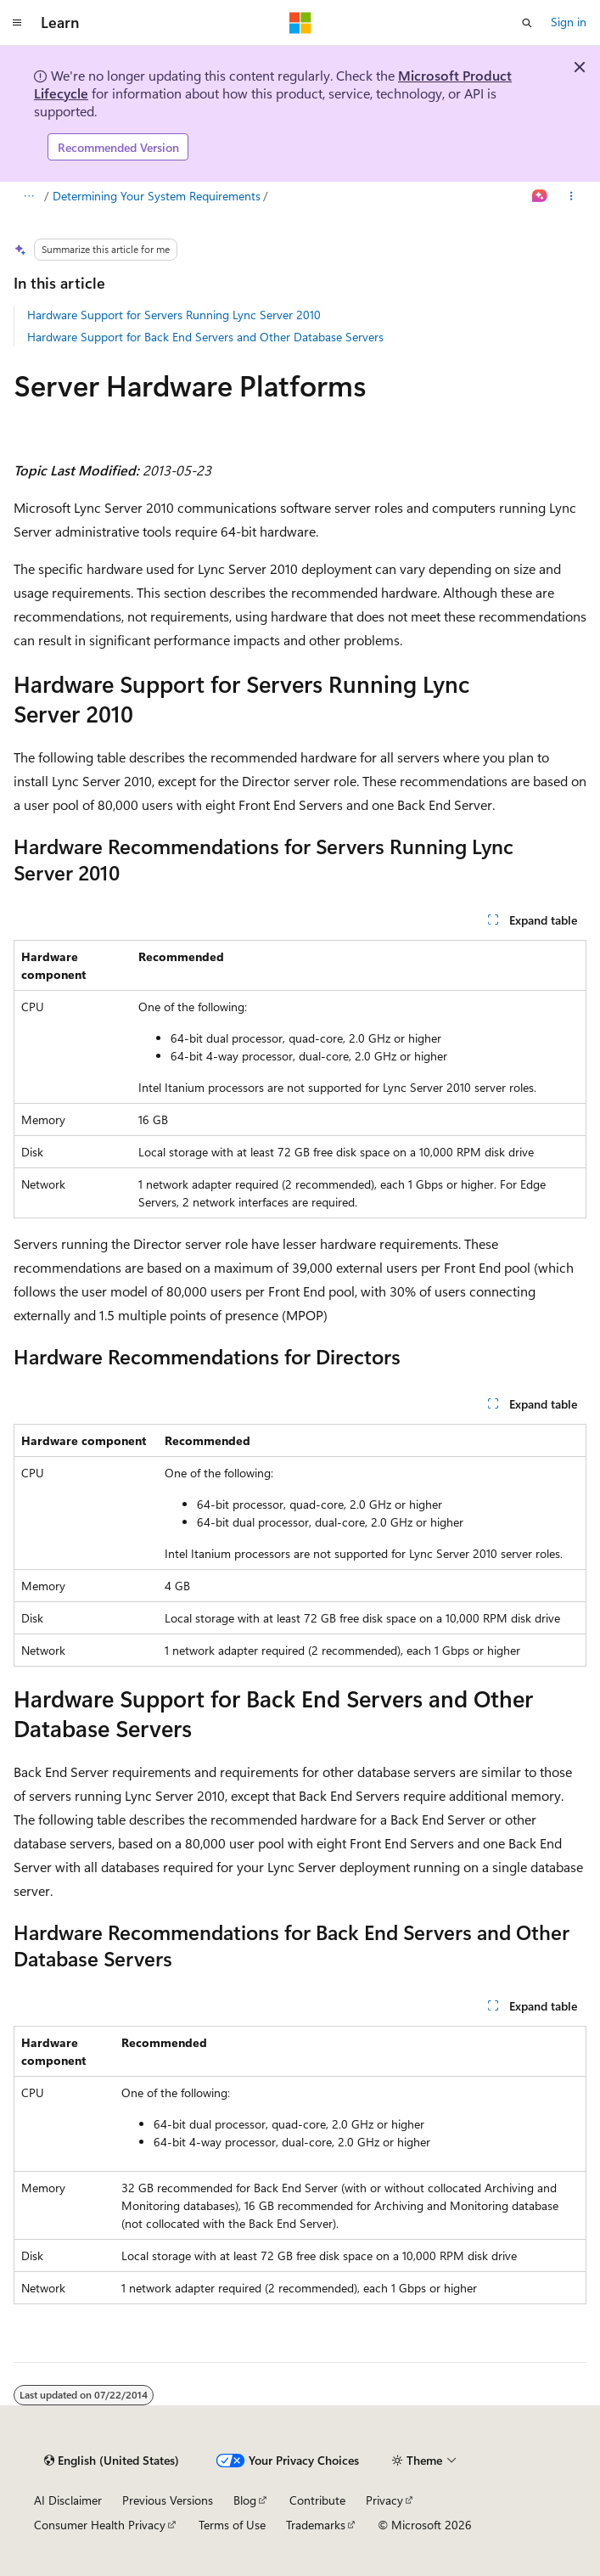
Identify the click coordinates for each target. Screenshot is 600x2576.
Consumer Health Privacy (99, 2525)
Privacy (384, 2500)
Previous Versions (167, 2500)
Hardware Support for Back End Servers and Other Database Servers (205, 337)
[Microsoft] (300, 23)
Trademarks (315, 2525)
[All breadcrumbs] (28, 197)
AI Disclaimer (68, 2500)
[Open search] (527, 23)
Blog (244, 2500)
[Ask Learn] (540, 197)
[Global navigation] (17, 23)
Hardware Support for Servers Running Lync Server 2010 (174, 315)
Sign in (568, 22)
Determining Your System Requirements (157, 196)
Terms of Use (232, 2525)
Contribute (317, 2500)
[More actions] (571, 197)
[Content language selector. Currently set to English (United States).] (111, 2460)
